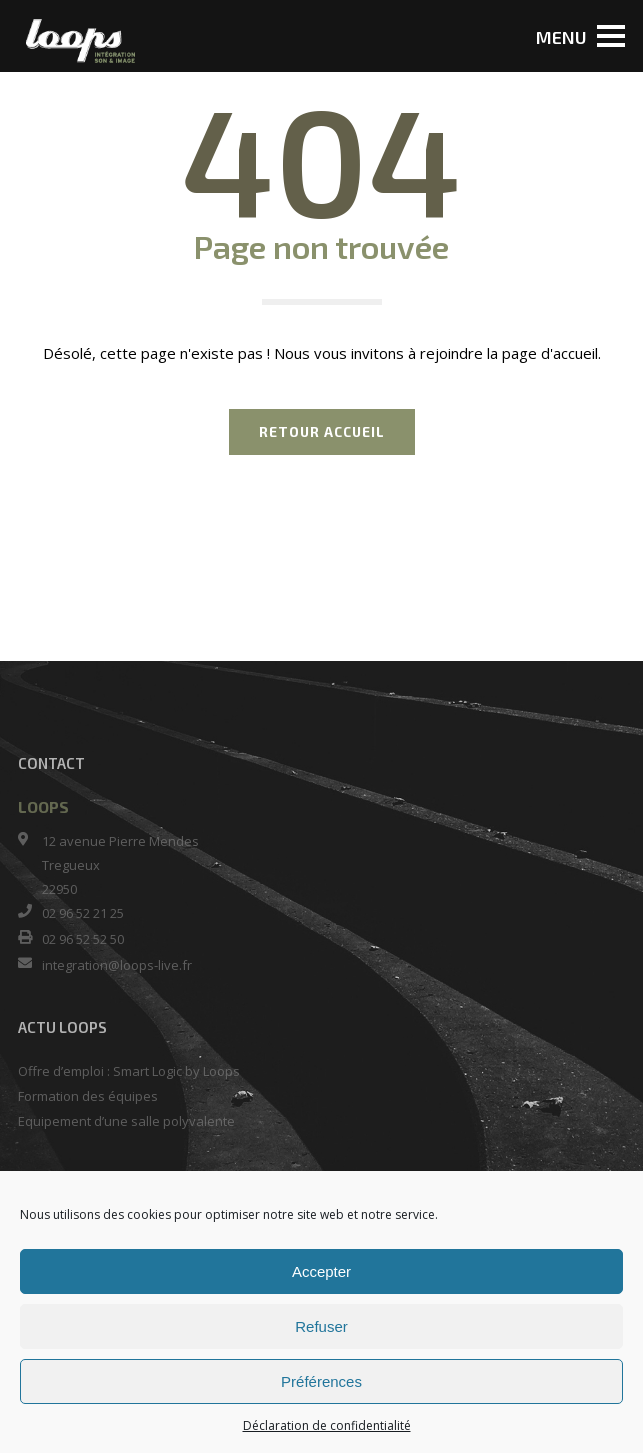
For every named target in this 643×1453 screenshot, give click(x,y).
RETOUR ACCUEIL (322, 432)
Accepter (321, 1271)
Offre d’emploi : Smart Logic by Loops (129, 1071)
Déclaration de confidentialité (327, 1425)
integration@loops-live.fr (117, 965)
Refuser (321, 1326)
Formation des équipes (88, 1096)
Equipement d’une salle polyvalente (126, 1121)
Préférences (321, 1381)
